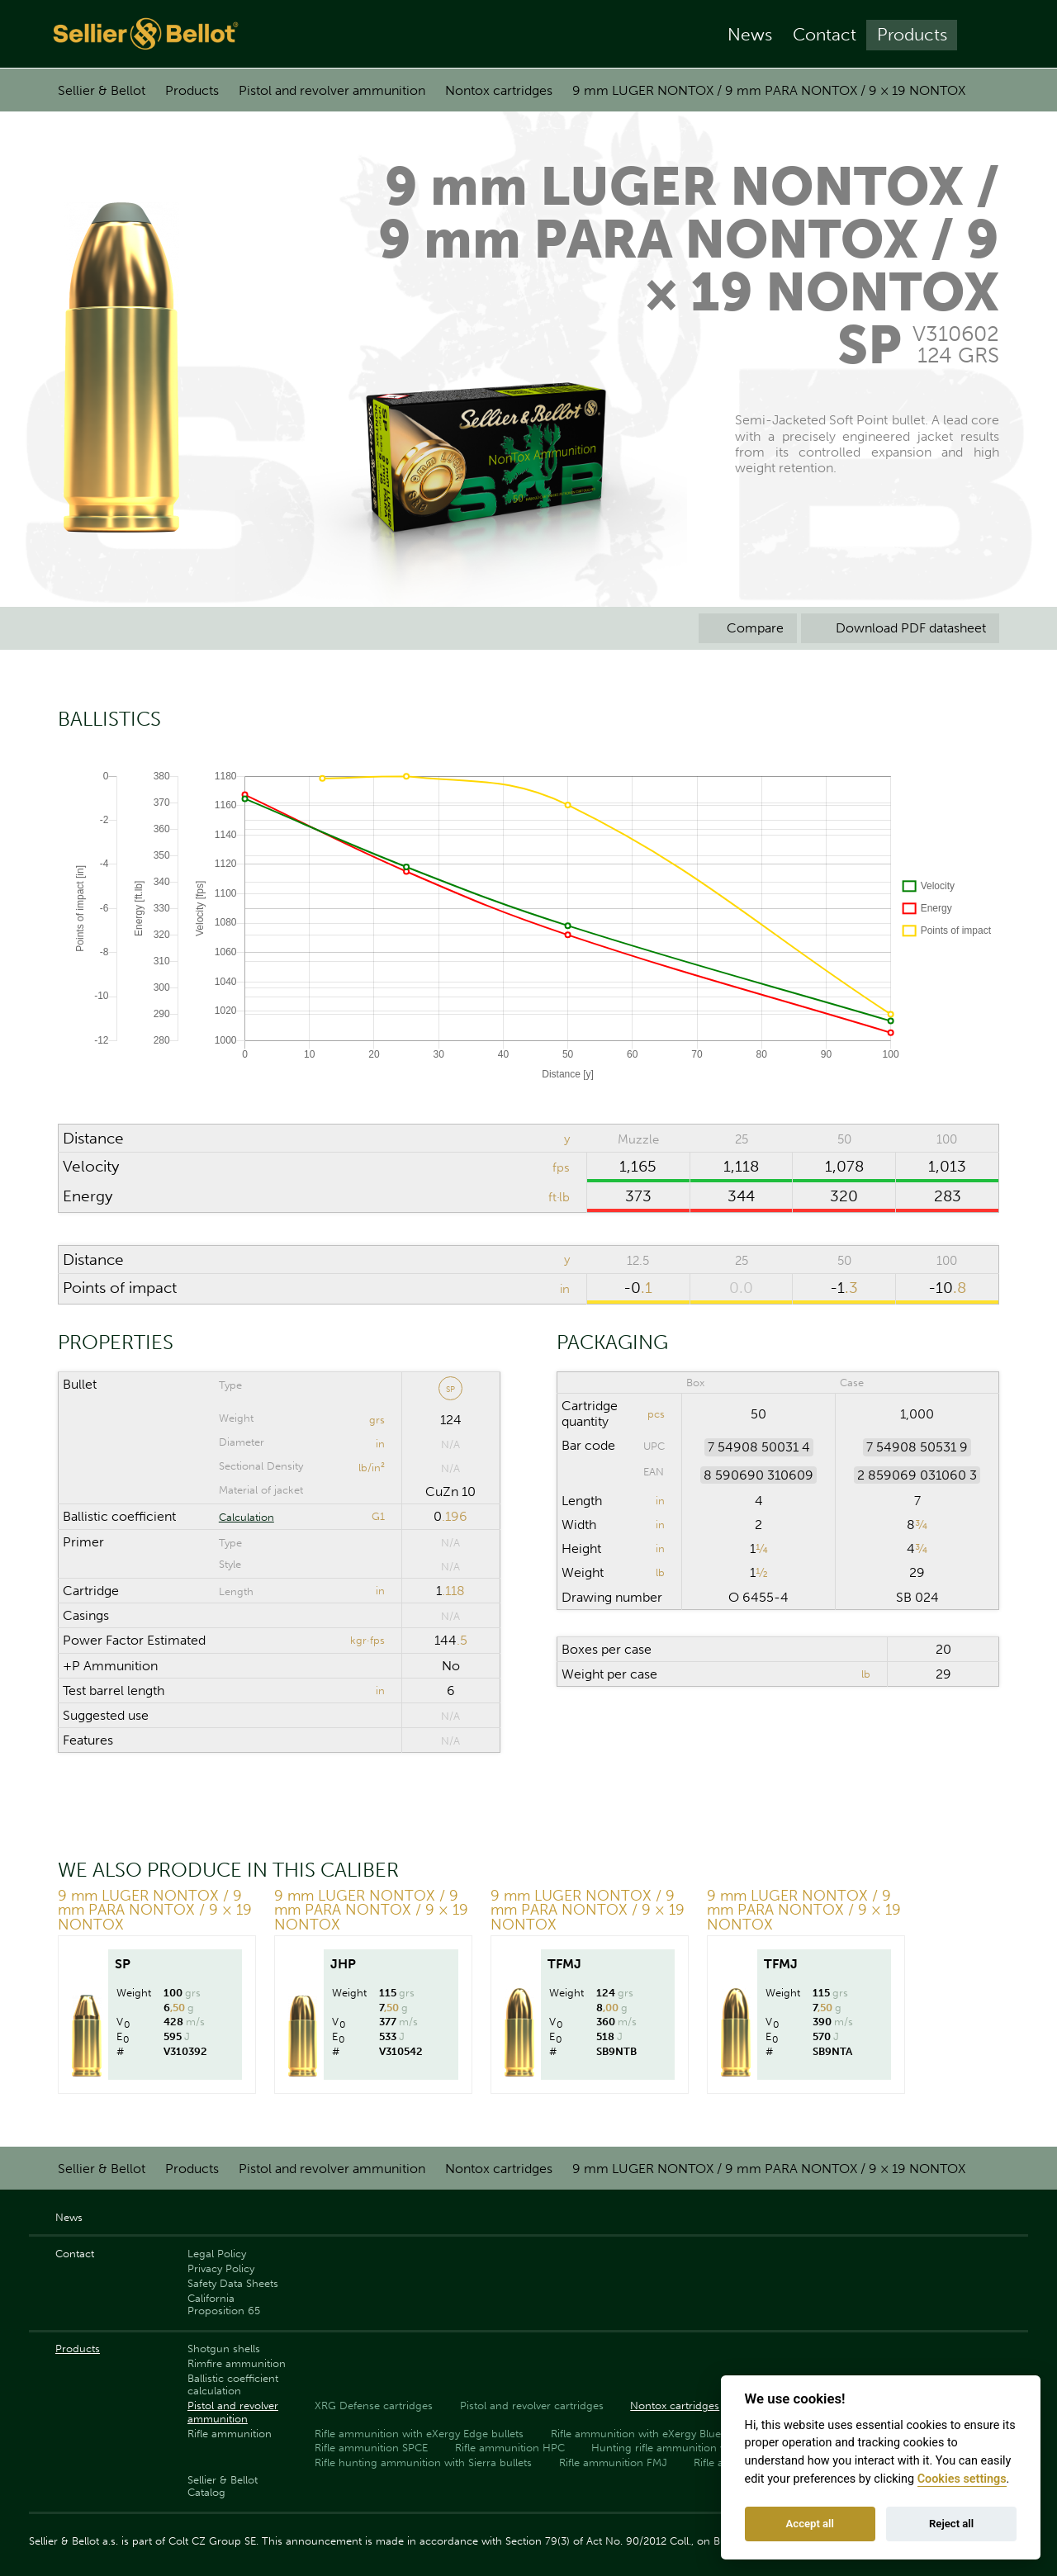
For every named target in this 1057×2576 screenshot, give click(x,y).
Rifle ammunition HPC (510, 2447)
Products (912, 34)
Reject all (951, 2523)
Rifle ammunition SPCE (371, 2447)
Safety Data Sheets (232, 2283)
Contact (824, 34)
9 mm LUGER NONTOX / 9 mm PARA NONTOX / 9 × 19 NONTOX (768, 90)
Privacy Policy (220, 2268)
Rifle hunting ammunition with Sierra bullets (423, 2462)
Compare (748, 628)
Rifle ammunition (229, 2433)
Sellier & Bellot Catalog (222, 2486)
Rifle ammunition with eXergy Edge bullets (419, 2433)
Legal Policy (216, 2253)
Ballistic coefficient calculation (232, 2384)
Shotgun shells (223, 2348)
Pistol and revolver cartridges (532, 2405)
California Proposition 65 (223, 2304)
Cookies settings (962, 2479)
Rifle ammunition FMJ (613, 2462)
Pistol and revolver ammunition (332, 90)
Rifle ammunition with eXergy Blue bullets (653, 2433)
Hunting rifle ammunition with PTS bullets (695, 2447)
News (750, 34)
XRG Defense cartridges (374, 2405)
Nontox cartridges (498, 90)
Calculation (246, 1517)
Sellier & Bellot (101, 90)
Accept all (810, 2523)
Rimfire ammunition (236, 2363)
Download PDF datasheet (900, 628)
